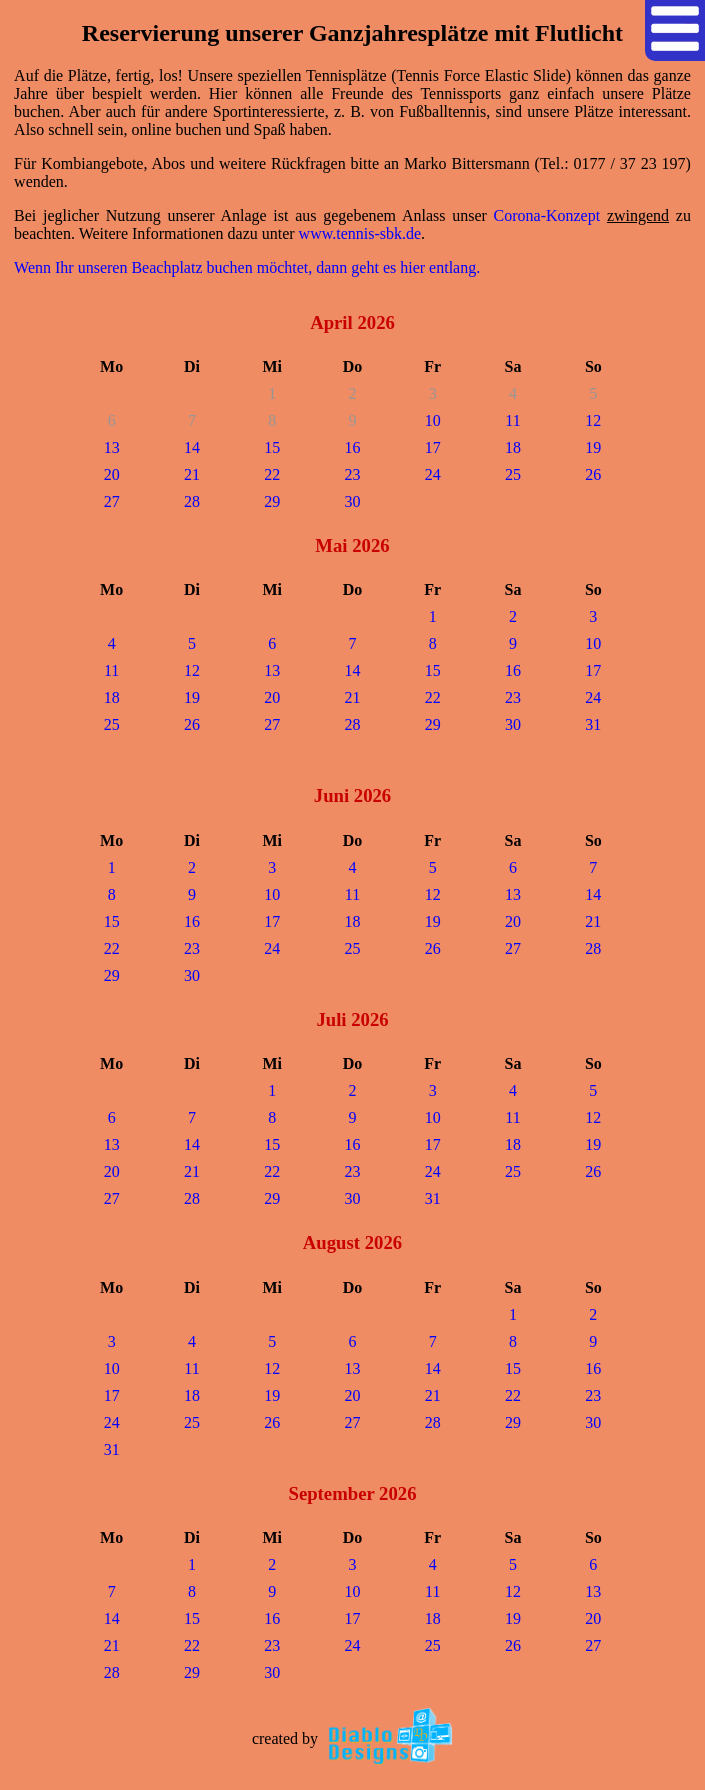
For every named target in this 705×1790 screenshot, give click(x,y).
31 (593, 724)
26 (593, 474)
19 (593, 447)
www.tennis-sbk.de (360, 233)
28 (192, 501)
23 (352, 474)
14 (192, 447)
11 (512, 420)
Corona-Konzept (547, 215)
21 (192, 474)
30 (352, 501)
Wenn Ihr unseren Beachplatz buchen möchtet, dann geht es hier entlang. (247, 267)
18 (513, 447)
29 (272, 501)
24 (433, 474)
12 (593, 420)
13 (112, 447)
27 (112, 501)
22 (272, 474)
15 (272, 447)
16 (352, 447)
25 (513, 474)
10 (433, 420)
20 (112, 474)
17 (433, 447)
